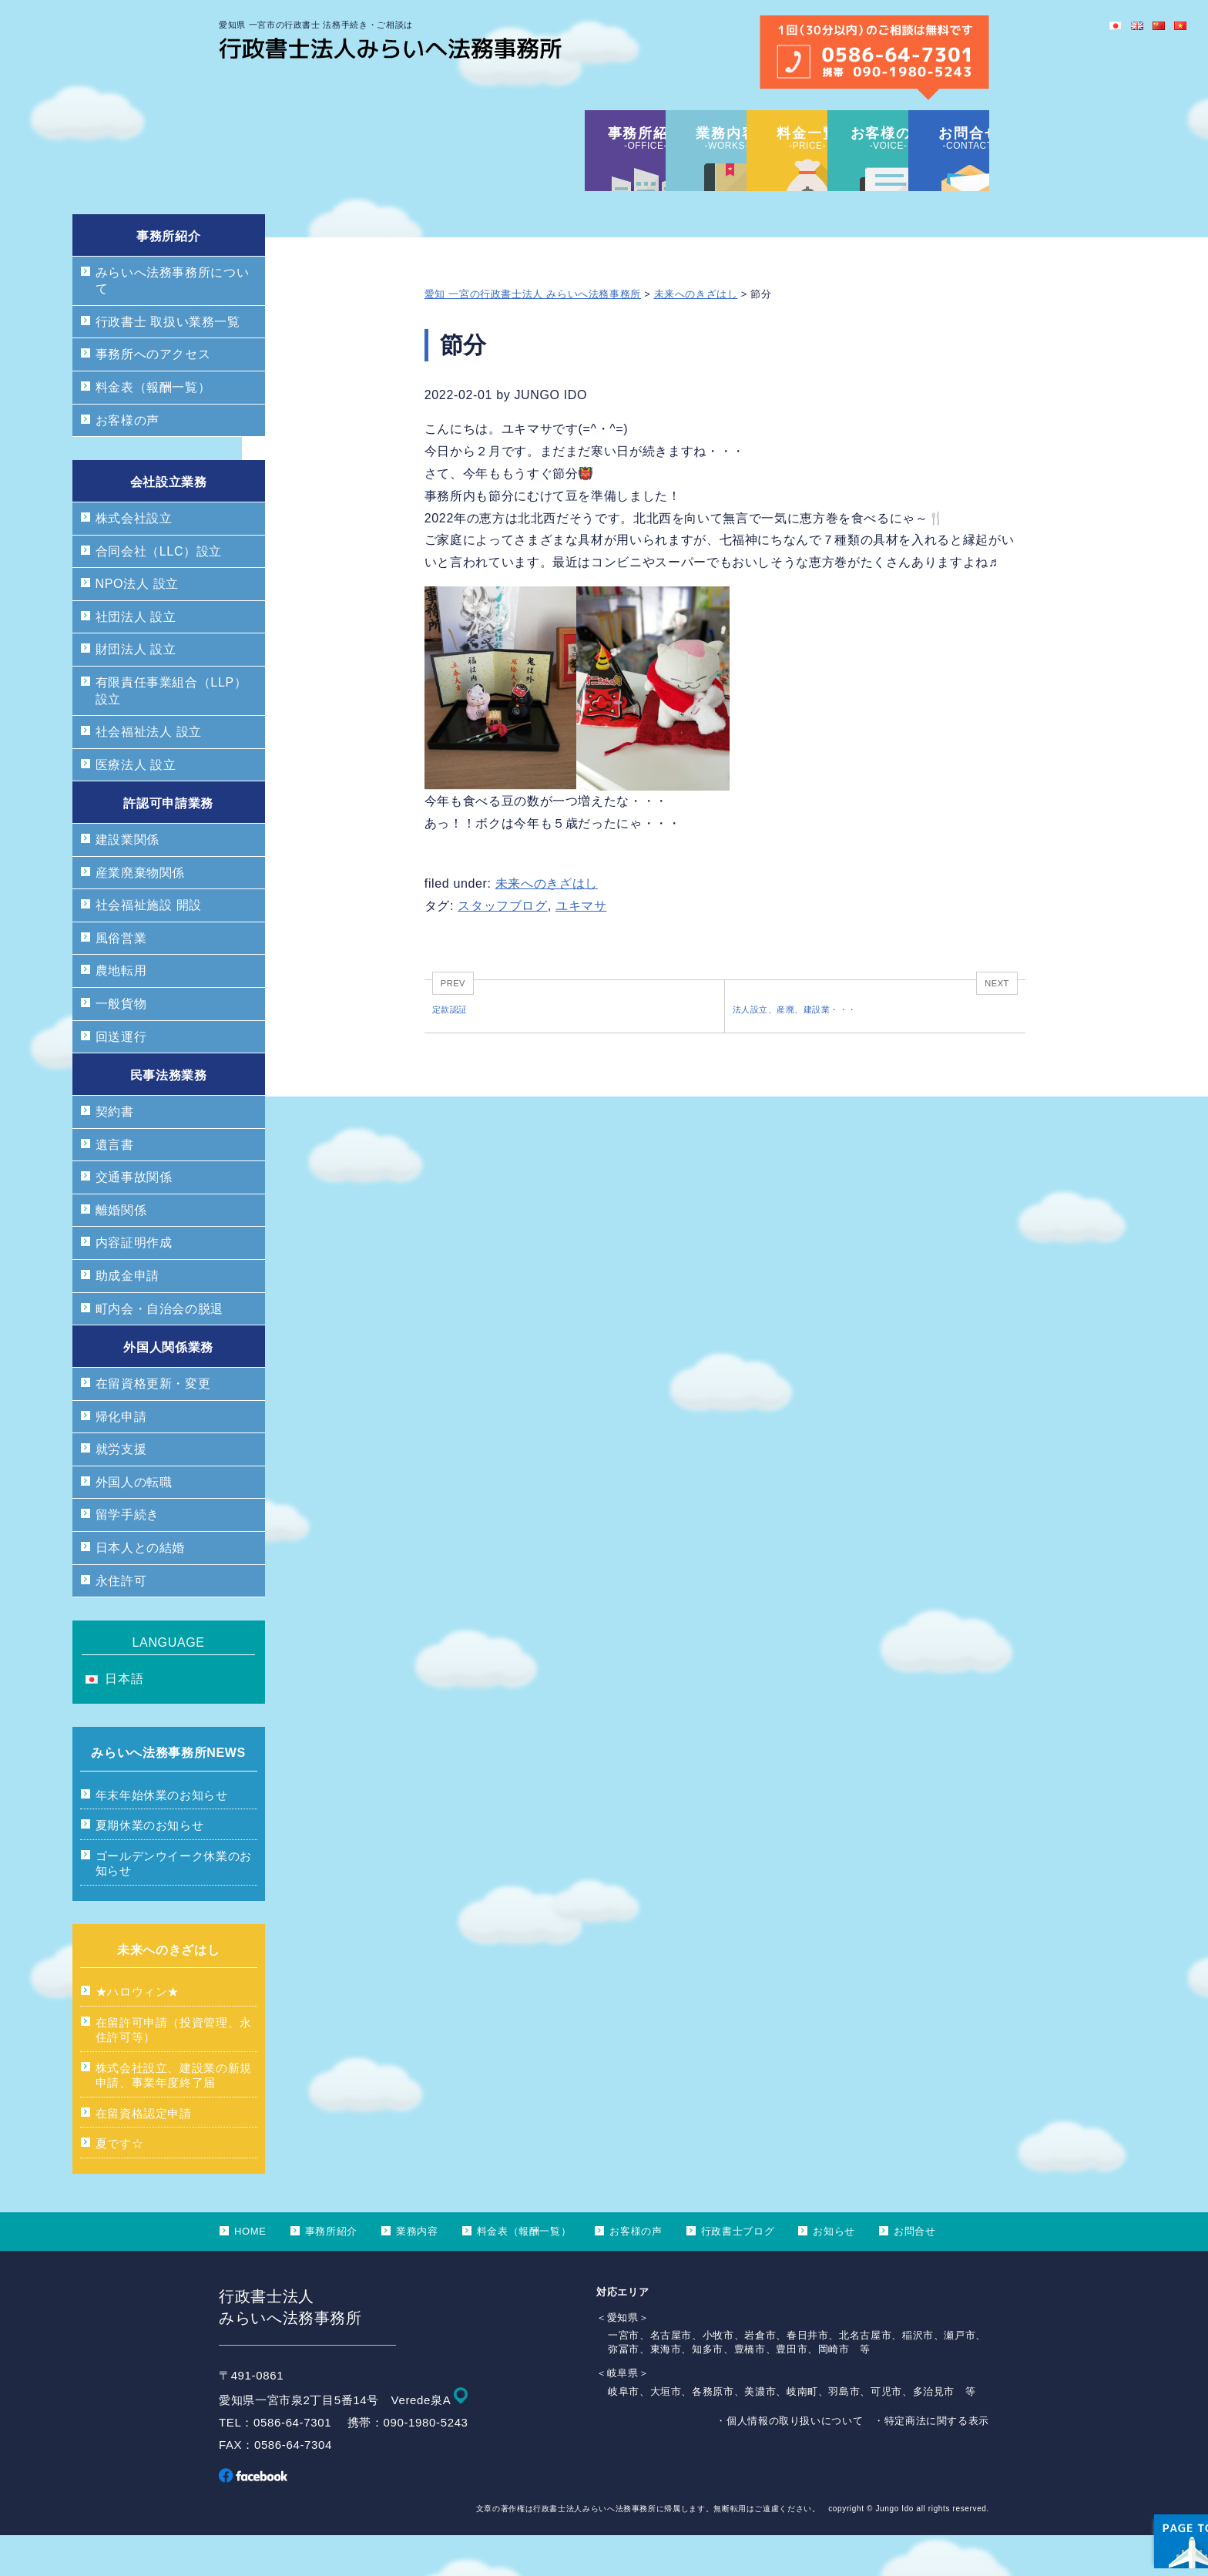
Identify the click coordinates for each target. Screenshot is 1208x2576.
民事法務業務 (168, 1116)
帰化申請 (121, 1457)
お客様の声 (127, 461)
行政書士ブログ (737, 2272)
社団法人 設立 (136, 657)
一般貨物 (121, 1044)
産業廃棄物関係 (140, 913)
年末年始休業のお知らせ (162, 1835)
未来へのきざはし (696, 335)
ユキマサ (581, 946)
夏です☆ (120, 2184)
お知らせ (834, 2272)
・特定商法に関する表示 (931, 2461)
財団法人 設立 (136, 690)
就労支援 (121, 1489)
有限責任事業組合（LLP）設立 (171, 732)
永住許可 (121, 1621)
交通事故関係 (134, 1217)
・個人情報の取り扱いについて (789, 2461)
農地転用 (121, 1011)
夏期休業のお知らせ (150, 1865)
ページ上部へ (1154, 2468)
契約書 (115, 1152)
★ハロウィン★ (138, 2032)
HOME (250, 2272)
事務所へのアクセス (153, 394)
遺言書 (115, 1185)
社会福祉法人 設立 (149, 772)
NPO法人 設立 (137, 624)
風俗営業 (121, 979)
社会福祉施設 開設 (149, 945)
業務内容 (417, 2272)
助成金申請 (127, 1316)
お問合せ (915, 2272)
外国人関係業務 (168, 1388)
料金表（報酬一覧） (153, 428)
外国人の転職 (134, 1523)
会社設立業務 (168, 522)
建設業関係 (127, 880)
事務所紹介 (168, 277)
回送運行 (121, 1077)
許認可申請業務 (168, 844)
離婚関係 (121, 1251)
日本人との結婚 (140, 1588)
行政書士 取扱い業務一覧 (168, 362)
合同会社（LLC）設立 (159, 592)
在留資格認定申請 (144, 2154)
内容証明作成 (134, 1283)
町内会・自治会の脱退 (159, 1349)
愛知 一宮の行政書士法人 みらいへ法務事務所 (532, 335)
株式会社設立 (134, 559)
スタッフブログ (502, 946)
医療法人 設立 (136, 805)
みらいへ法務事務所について (173, 322)
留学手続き (127, 1555)
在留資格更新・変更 (153, 1424)
